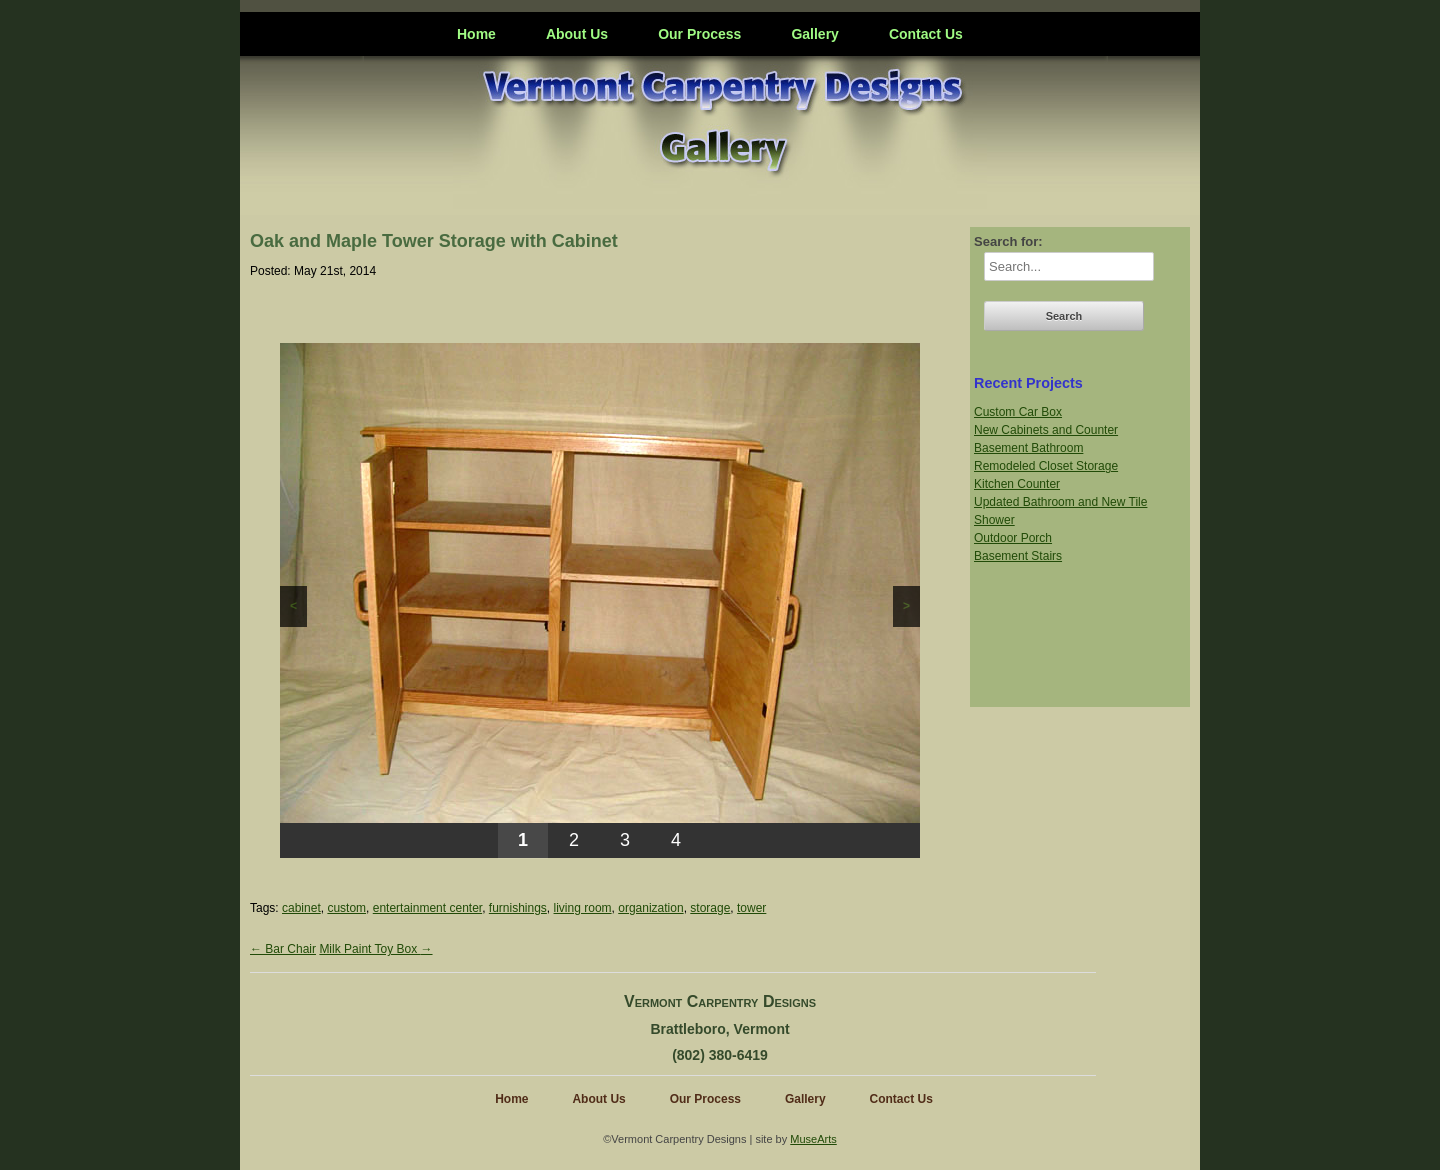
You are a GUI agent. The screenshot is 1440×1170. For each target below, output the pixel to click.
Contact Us (926, 34)
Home (476, 34)
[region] (600, 600)
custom (346, 908)
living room (583, 908)
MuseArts (813, 1139)
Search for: (1008, 241)
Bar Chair (283, 949)
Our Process (699, 34)
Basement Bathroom (1028, 448)
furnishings (518, 908)
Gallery (814, 34)
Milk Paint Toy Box (375, 949)
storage (710, 908)
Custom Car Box (1018, 412)
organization (650, 908)
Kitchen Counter (1017, 484)
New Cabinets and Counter (1046, 430)
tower (751, 908)
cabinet (301, 908)
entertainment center (427, 908)
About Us (577, 34)
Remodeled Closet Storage (1046, 466)
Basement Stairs (1018, 556)
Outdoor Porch (1013, 538)
